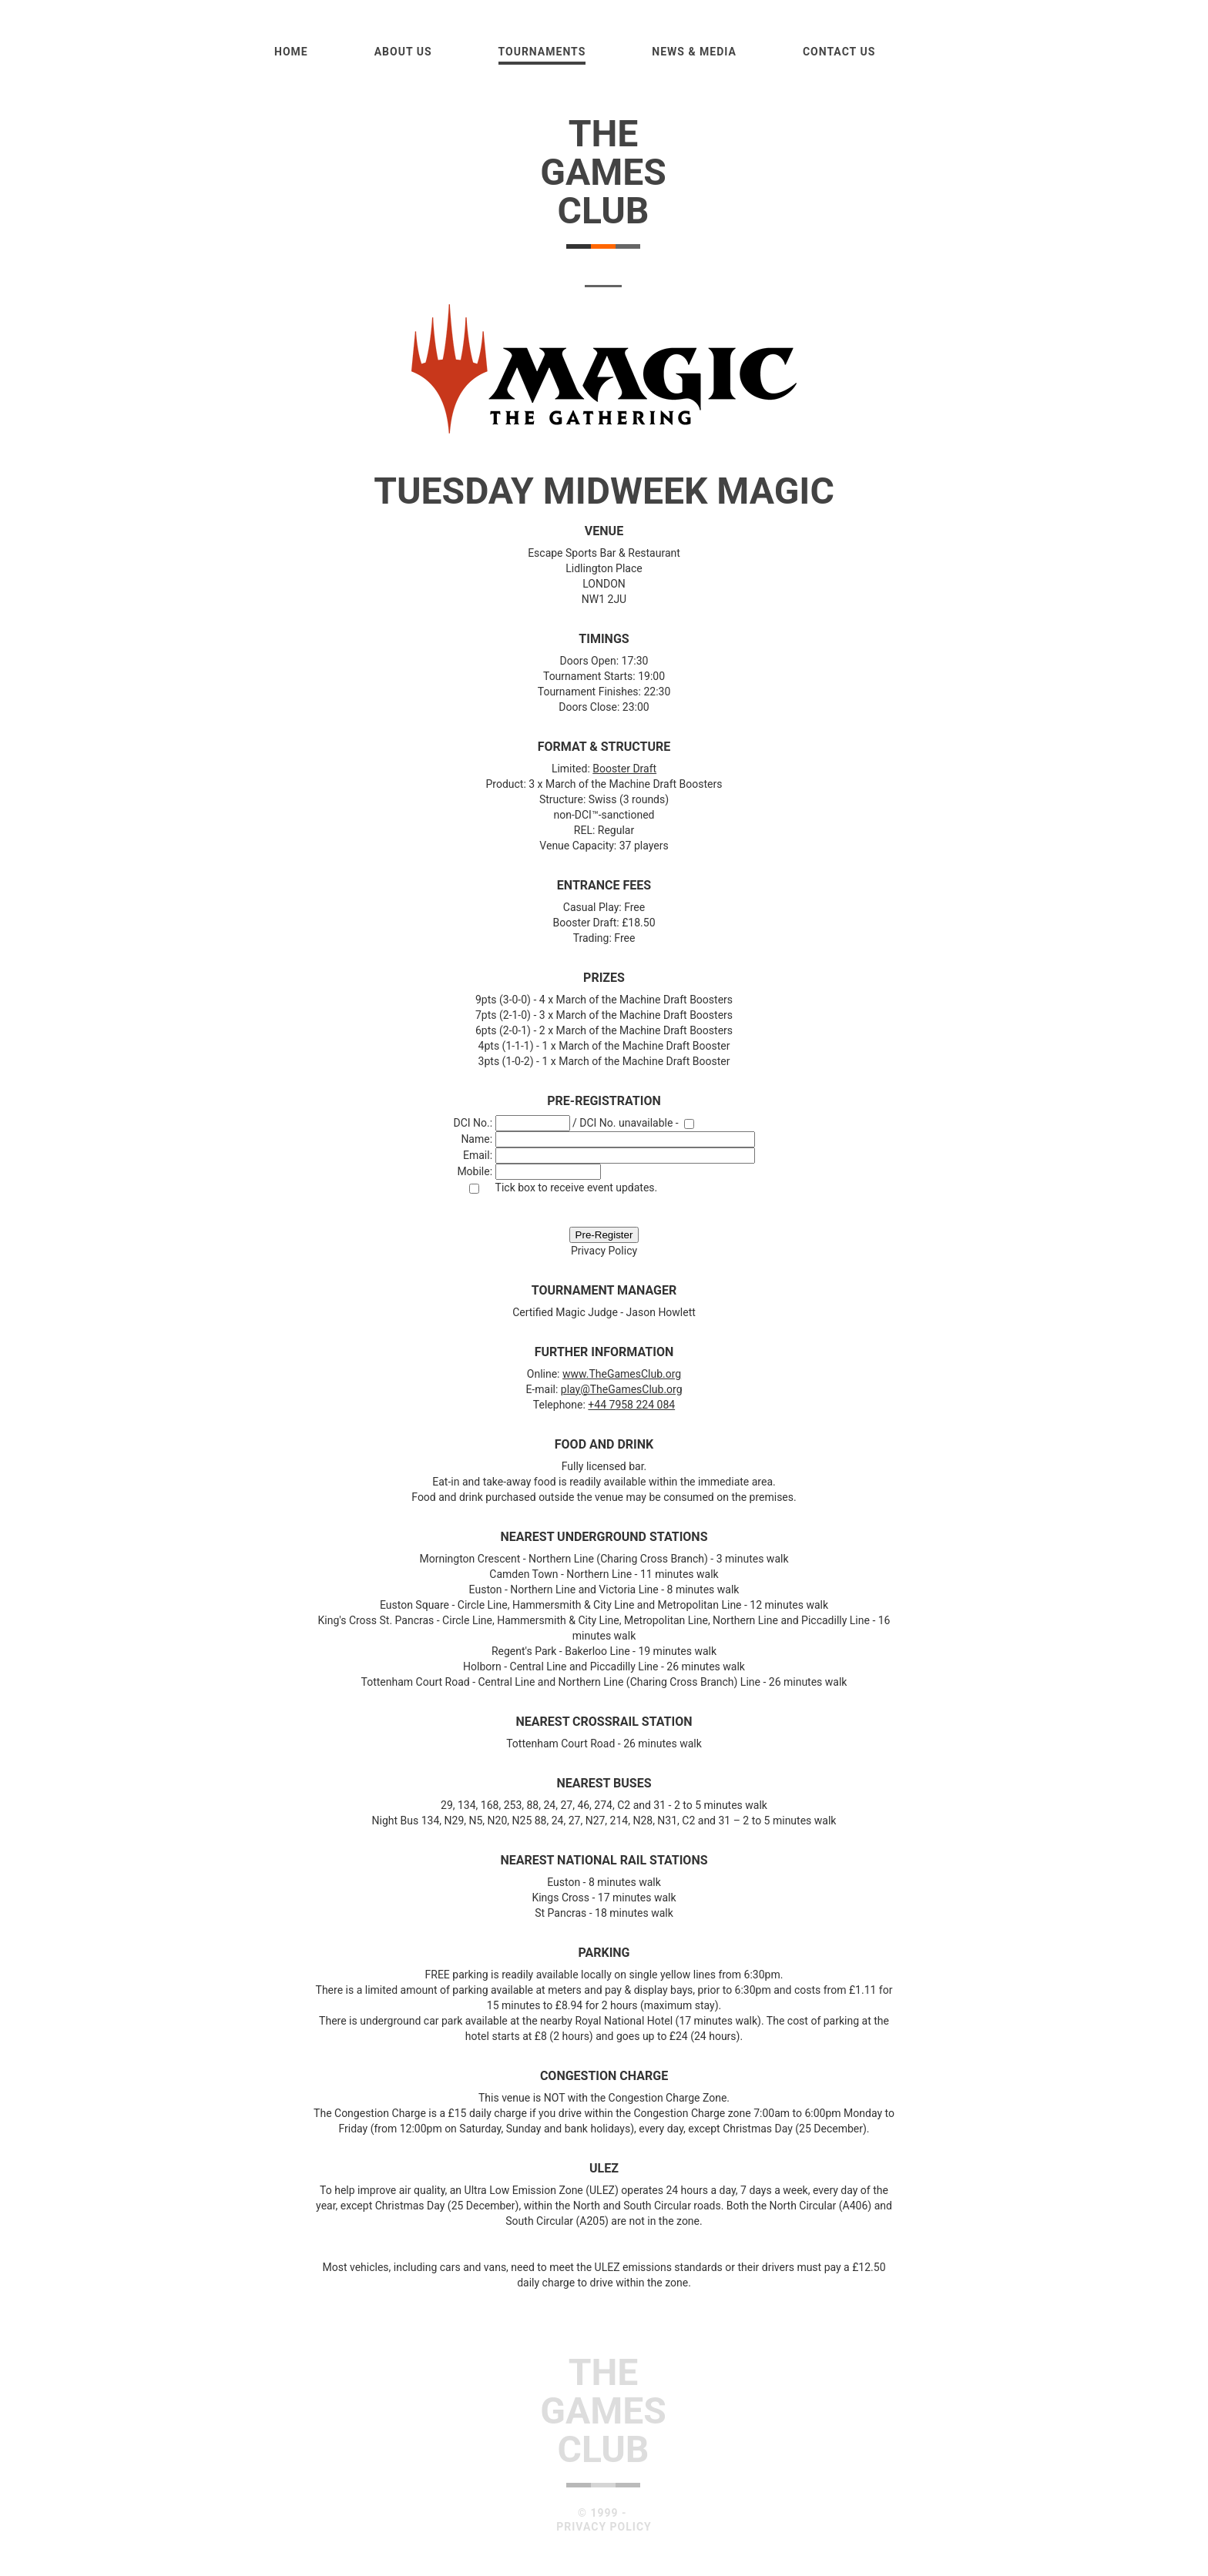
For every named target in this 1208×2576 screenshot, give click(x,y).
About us (403, 51)
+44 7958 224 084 (631, 1405)
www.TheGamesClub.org (621, 1374)
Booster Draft (624, 768)
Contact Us (839, 51)
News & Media (694, 51)
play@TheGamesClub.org (622, 1389)
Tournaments (542, 51)
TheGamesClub (603, 172)
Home (291, 51)
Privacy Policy (604, 1250)
